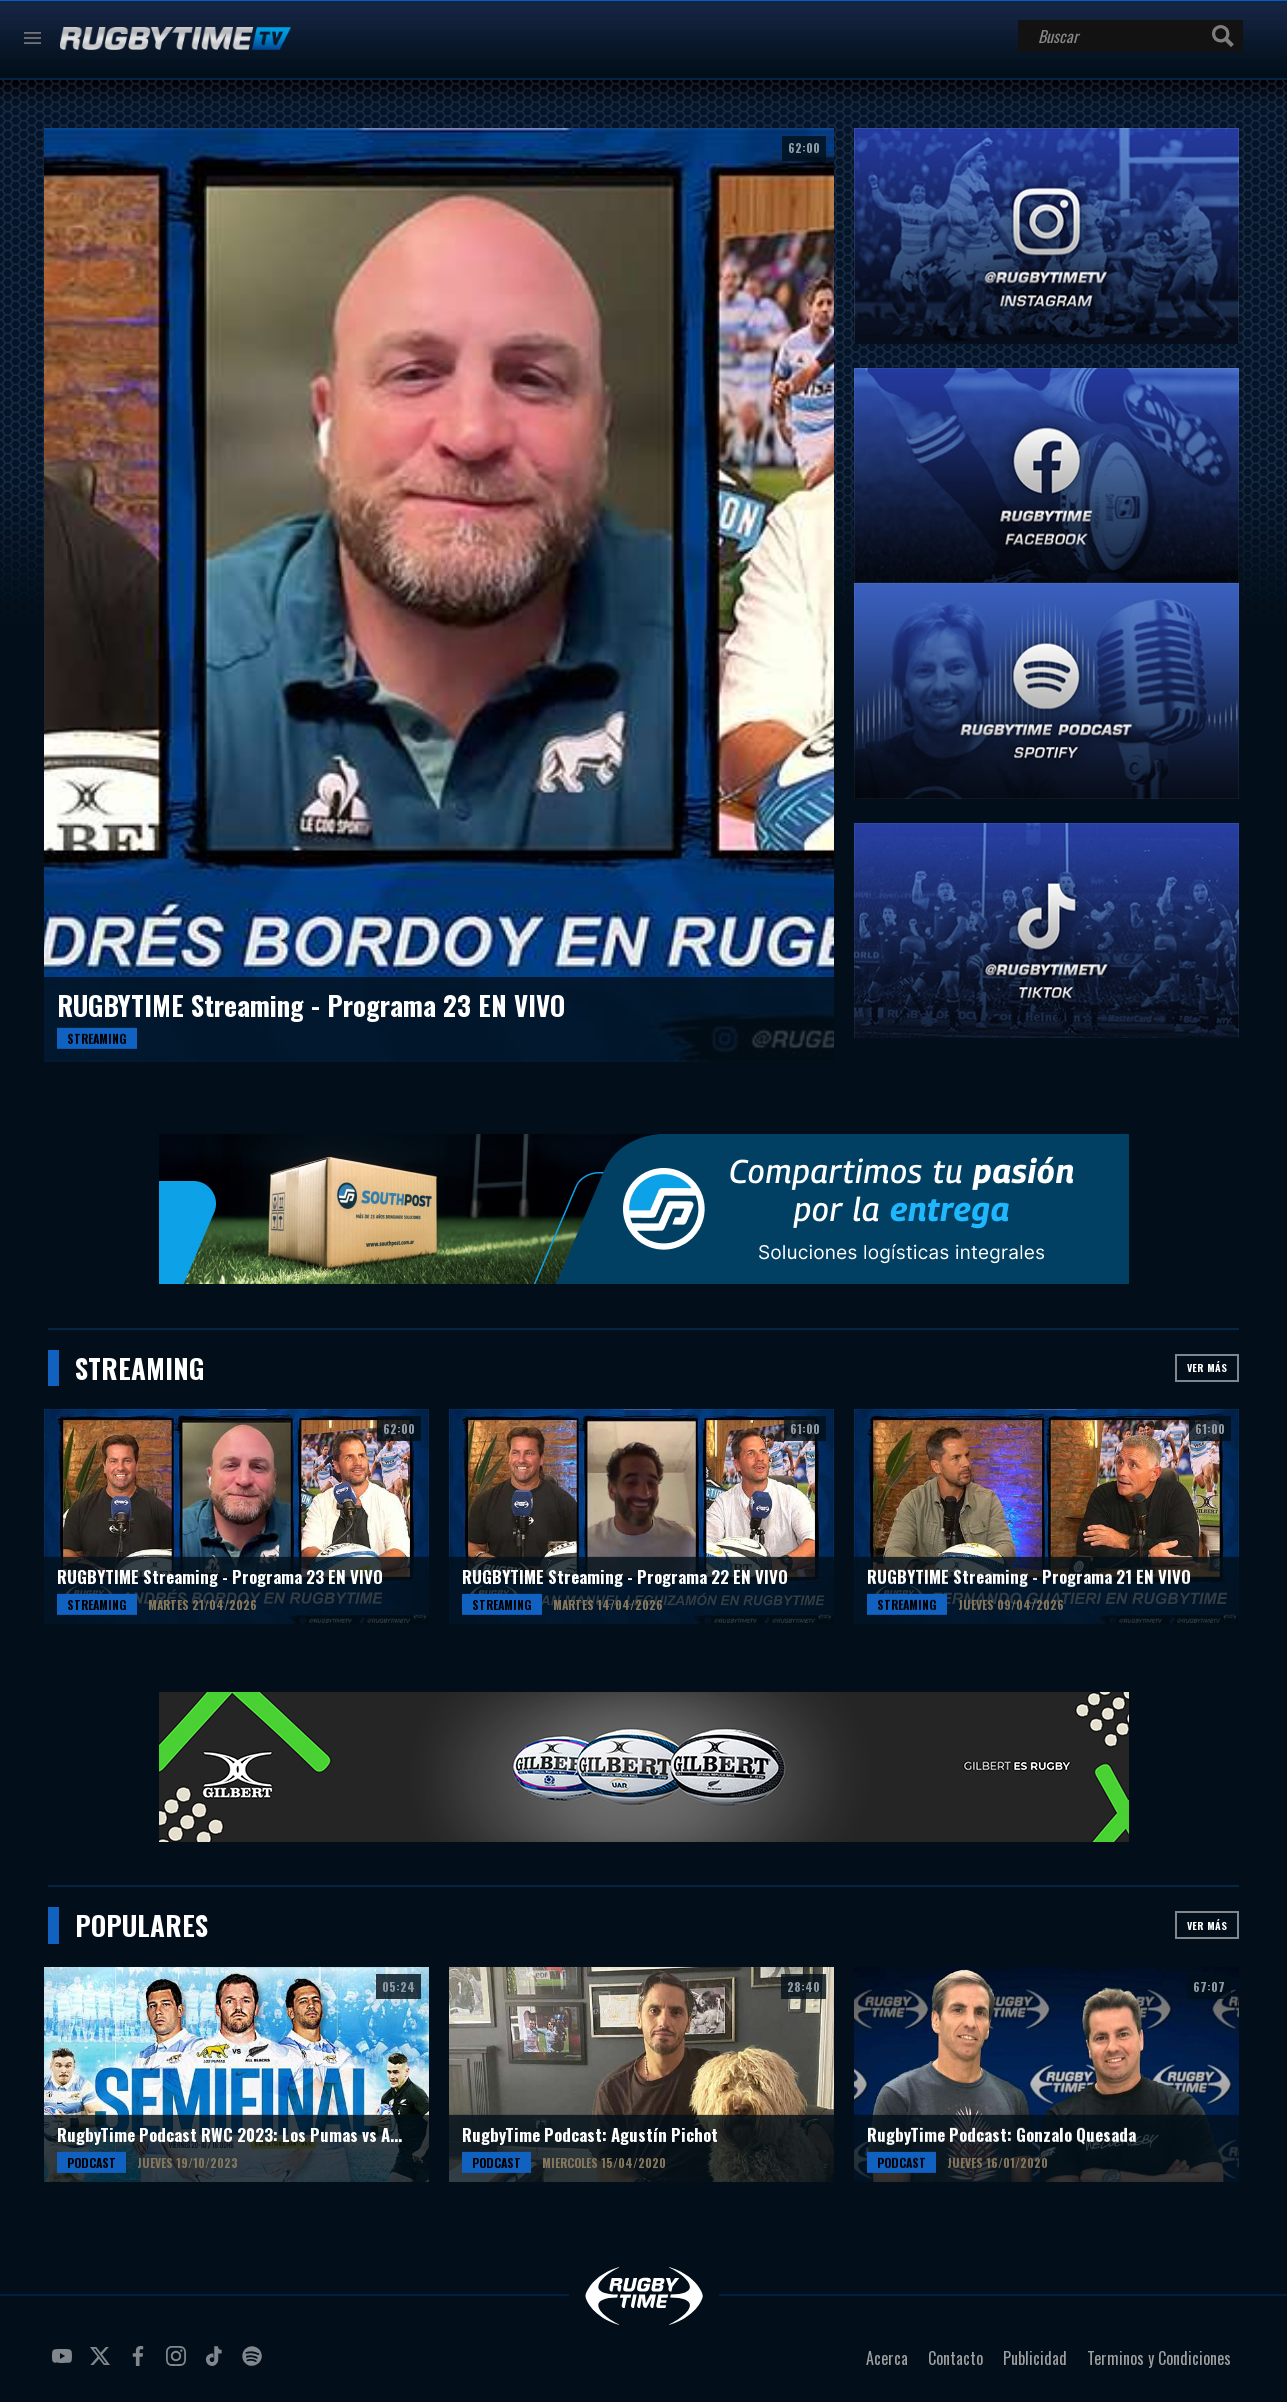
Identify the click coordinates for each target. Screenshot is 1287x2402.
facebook (141, 2364)
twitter (103, 2364)
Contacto (955, 2358)
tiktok (217, 2364)
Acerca (887, 2358)
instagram (179, 2364)
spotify (255, 2364)
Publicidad (1035, 2358)
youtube (65, 2364)
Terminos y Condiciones (1159, 2358)
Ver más (1207, 1367)
